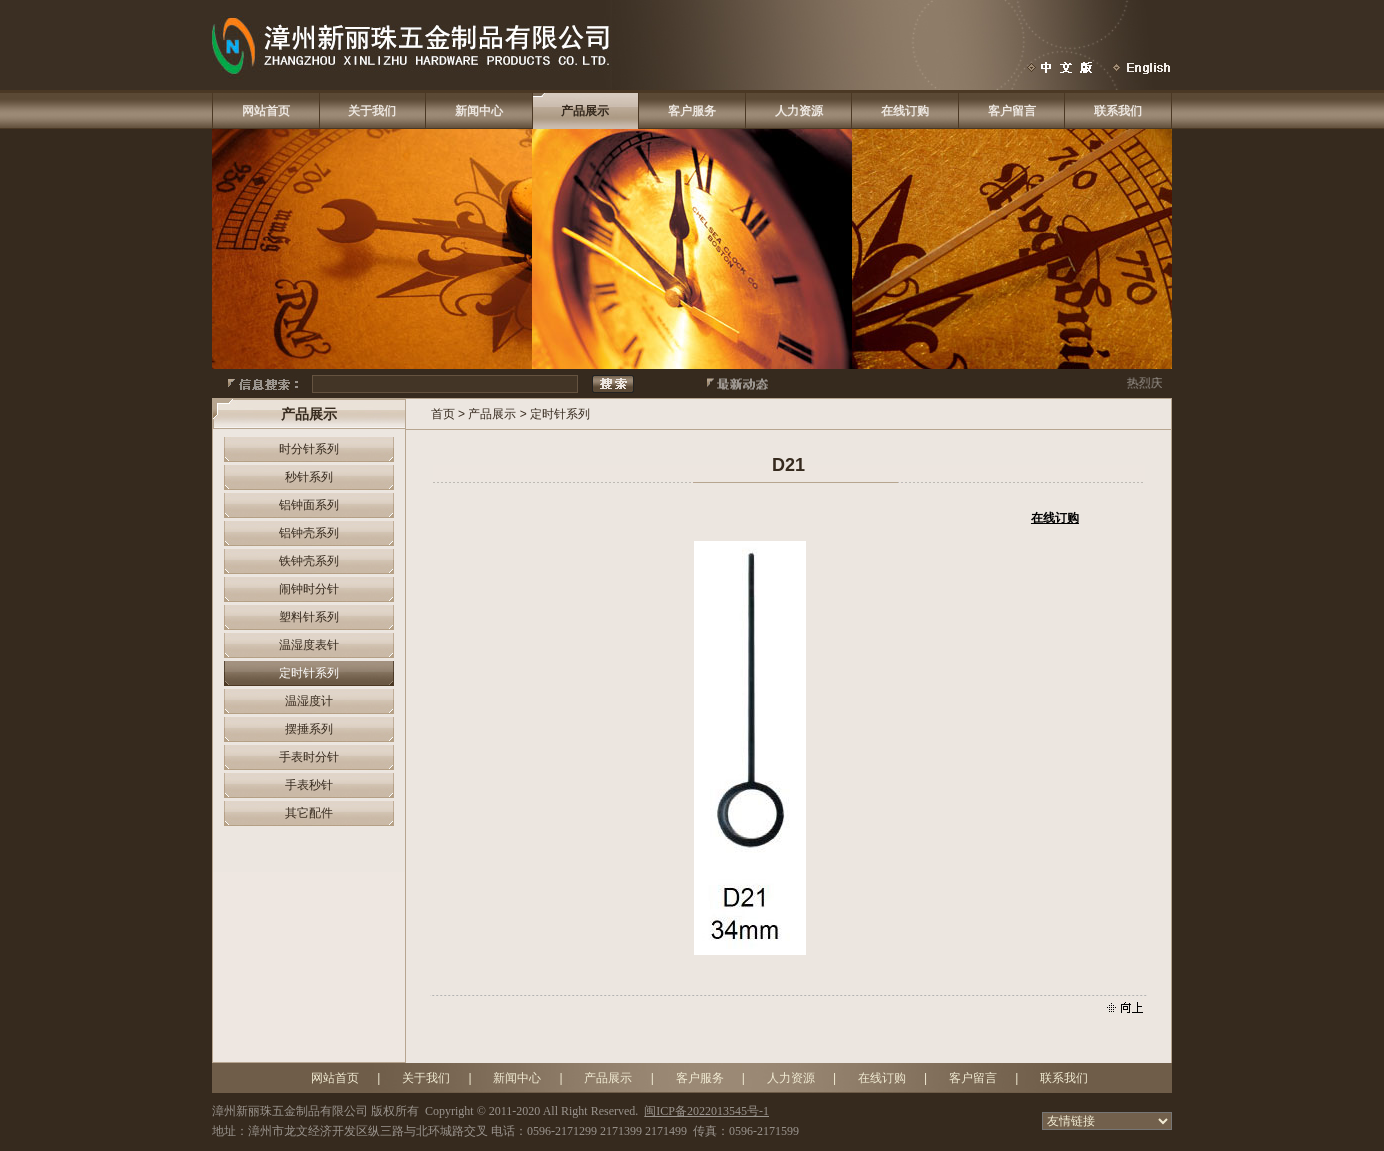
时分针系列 (309, 449)
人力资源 (799, 111)
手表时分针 (309, 757)
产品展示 (585, 111)
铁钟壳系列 (309, 561)
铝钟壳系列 (309, 533)
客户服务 (692, 111)
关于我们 (372, 111)
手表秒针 (309, 785)
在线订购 (905, 111)
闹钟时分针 (309, 589)
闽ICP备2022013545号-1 (706, 1111)
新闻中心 (479, 111)
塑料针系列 (309, 617)
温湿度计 (309, 701)
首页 (443, 414)
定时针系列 (309, 673)
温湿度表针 (309, 645)
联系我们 (1118, 111)
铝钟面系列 (309, 505)
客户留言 (1012, 111)
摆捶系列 (309, 729)
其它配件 (309, 813)
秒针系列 (309, 477)
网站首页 (266, 111)
